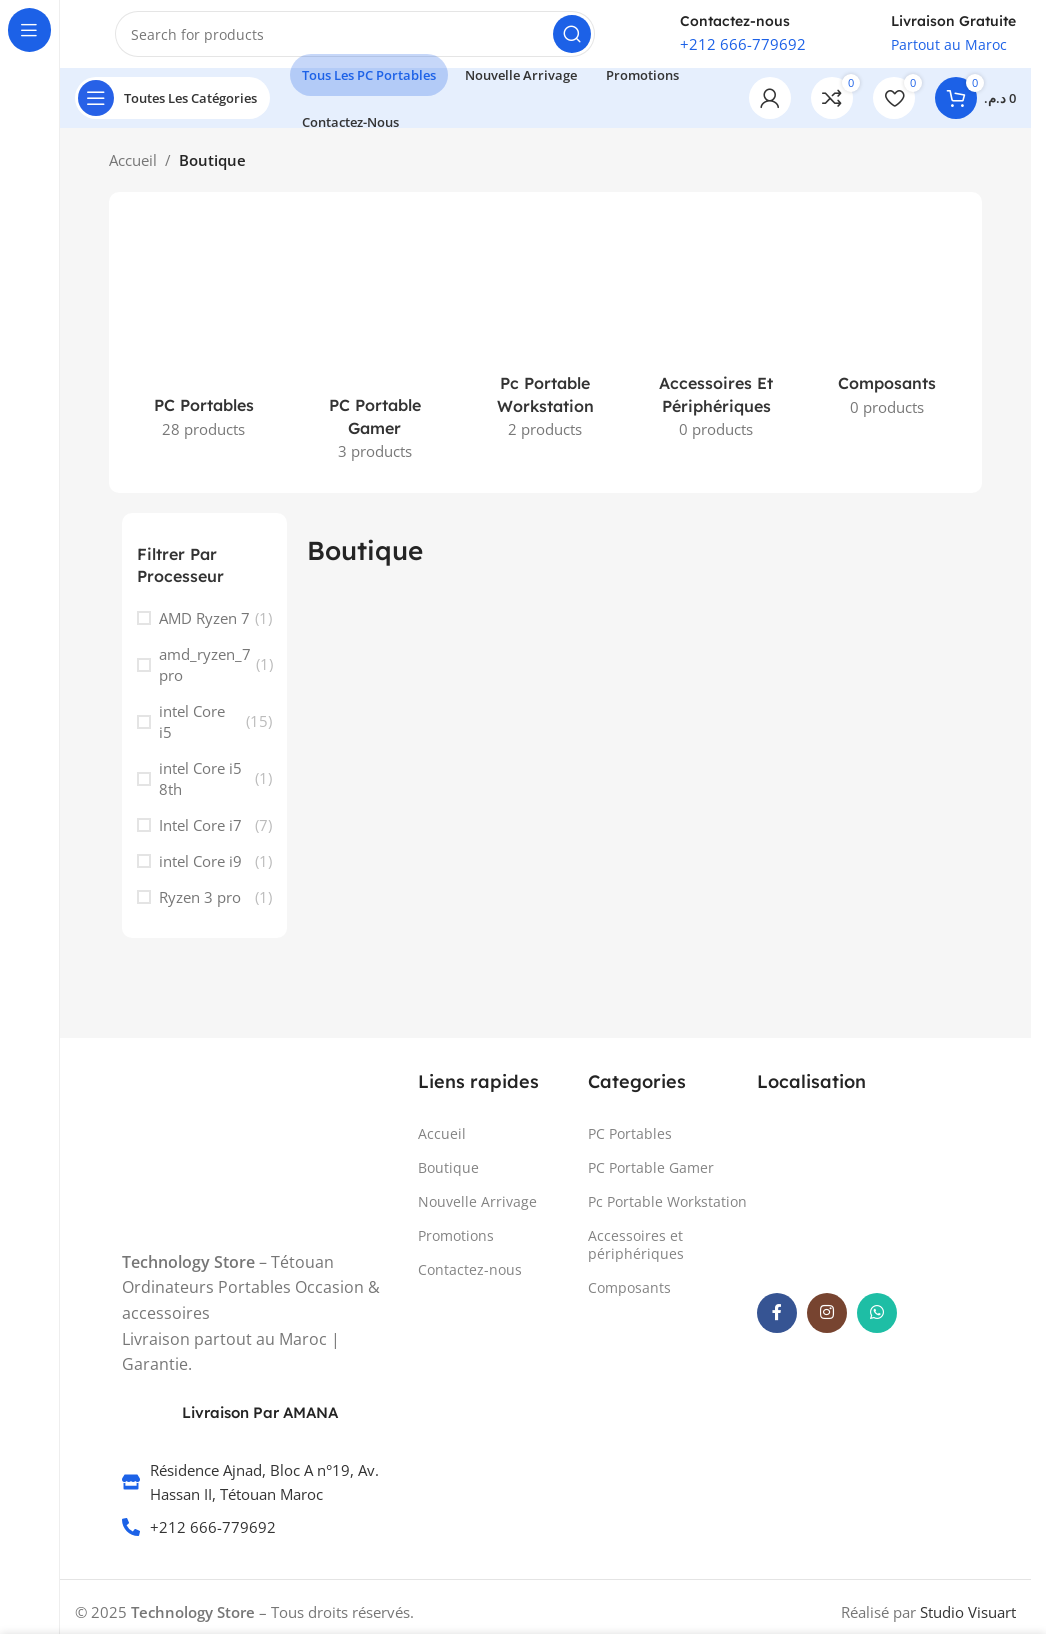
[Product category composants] (887, 332)
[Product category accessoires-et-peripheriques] (716, 343)
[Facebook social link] (777, 1324)
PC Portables (630, 1144)
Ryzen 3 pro (200, 908)
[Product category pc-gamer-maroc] (374, 354)
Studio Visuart (968, 1623)
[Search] (355, 40)
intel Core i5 (192, 732)
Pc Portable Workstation (667, 1212)
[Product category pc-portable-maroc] (204, 343)
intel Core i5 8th (200, 789)
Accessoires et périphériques (636, 1256)
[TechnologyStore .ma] (863, 1203)
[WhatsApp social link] (877, 1324)
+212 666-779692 (743, 50)
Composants (629, 1299)
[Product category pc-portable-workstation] (545, 343)
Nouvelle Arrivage (477, 1212)
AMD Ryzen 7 (204, 629)
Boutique (448, 1178)
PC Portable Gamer (651, 1178)
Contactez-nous (470, 1281)
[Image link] (197, 1148)
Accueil (133, 172)
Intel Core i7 (200, 836)
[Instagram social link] (827, 1324)
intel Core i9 (200, 872)
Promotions (456, 1247)
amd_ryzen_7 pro (205, 675)
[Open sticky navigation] (172, 110)
